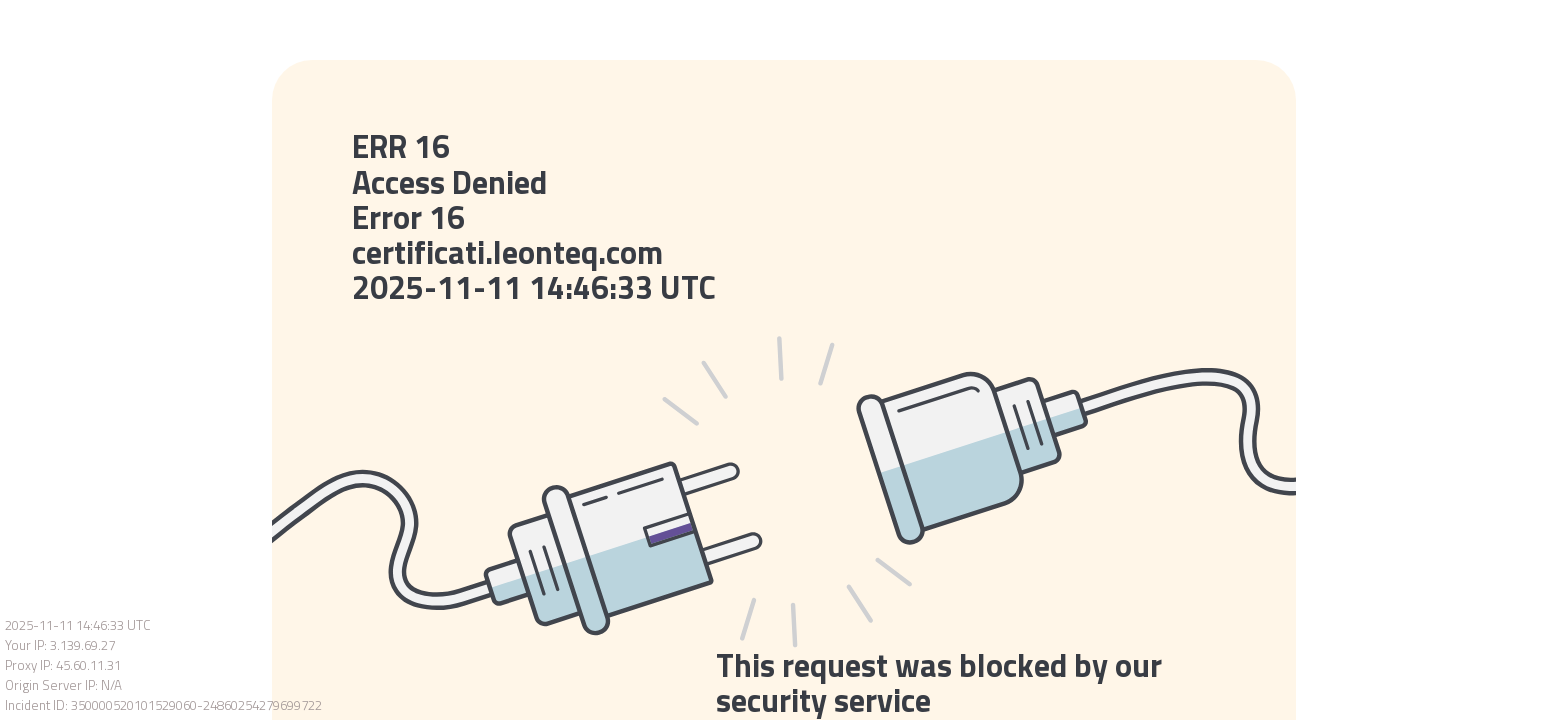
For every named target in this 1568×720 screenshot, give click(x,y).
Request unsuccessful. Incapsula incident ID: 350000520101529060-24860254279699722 (784, 360)
